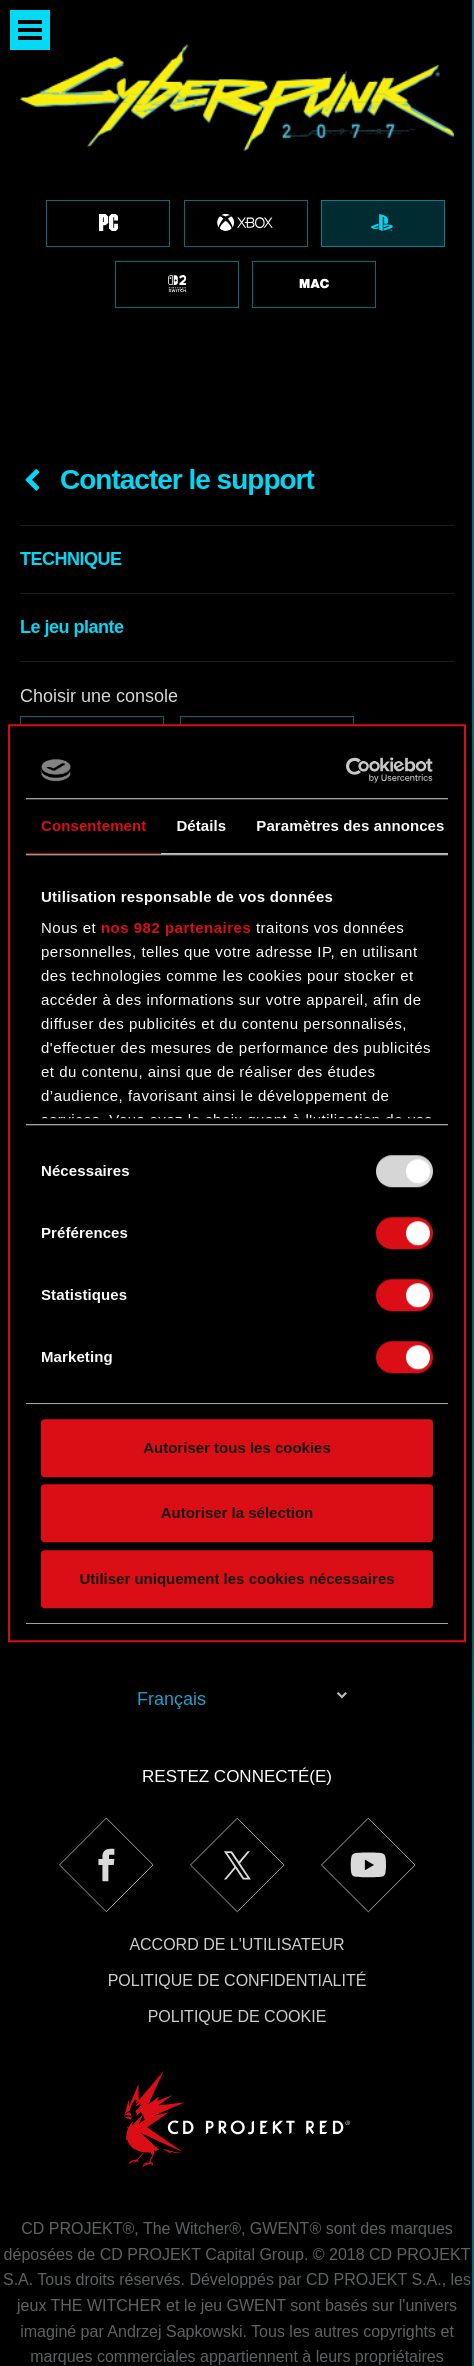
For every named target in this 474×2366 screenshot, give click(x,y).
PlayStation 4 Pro (267, 621)
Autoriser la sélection (237, 1512)
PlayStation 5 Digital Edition (303, 665)
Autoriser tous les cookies (237, 1447)
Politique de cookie (237, 1902)
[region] (237, 160)
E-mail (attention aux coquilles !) (148, 721)
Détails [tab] (201, 825)
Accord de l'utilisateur (236, 1830)
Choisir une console (99, 582)
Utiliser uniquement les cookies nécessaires (236, 1578)
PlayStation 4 (92, 621)
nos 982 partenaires (176, 927)
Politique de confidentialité (237, 1866)
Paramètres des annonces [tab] (350, 825)
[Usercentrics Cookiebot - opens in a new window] (345, 770)
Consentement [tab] (93, 825)
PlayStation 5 (92, 665)
